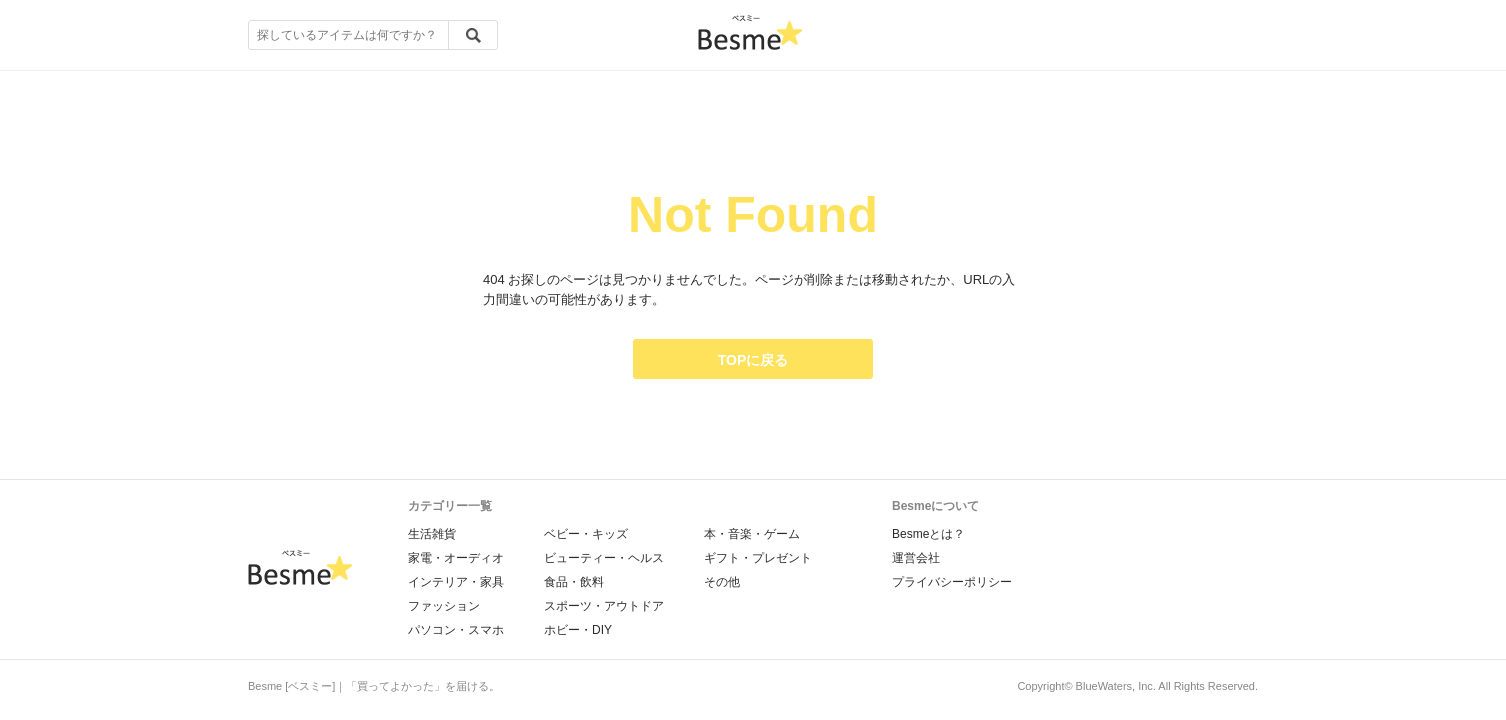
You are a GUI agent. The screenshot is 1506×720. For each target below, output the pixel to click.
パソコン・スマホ (456, 630)
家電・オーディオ (456, 558)
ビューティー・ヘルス (604, 558)
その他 (722, 582)
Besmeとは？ (928, 534)
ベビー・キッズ (586, 534)
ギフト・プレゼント (758, 558)
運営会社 (916, 558)
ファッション (444, 606)
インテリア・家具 (456, 582)
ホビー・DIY (578, 630)
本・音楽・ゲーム (752, 534)
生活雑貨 (432, 534)
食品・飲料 (574, 582)
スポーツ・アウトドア (604, 606)
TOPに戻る (753, 360)
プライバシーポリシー (952, 582)
